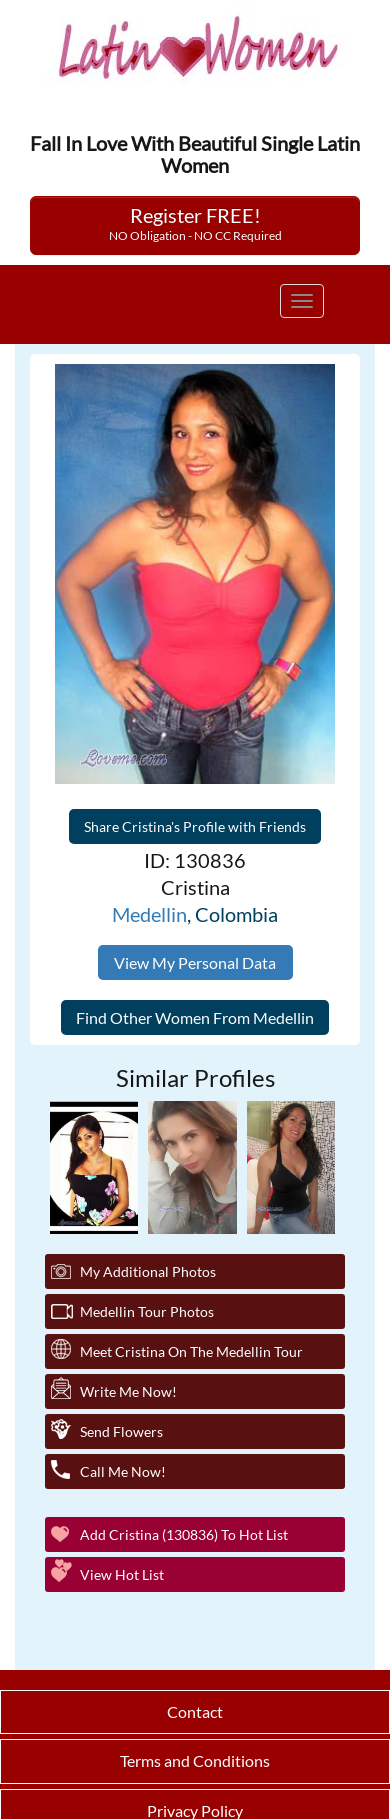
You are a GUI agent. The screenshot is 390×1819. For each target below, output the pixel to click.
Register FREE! (195, 223)
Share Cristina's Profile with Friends (195, 826)
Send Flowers (121, 1431)
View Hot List (122, 1574)
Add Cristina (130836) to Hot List (184, 1534)
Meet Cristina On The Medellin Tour (191, 1351)
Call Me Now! (123, 1471)
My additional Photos (148, 1271)
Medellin (149, 914)
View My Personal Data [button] (195, 962)
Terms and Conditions (195, 1760)
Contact (195, 1711)
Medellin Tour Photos (147, 1311)
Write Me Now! (128, 1391)
